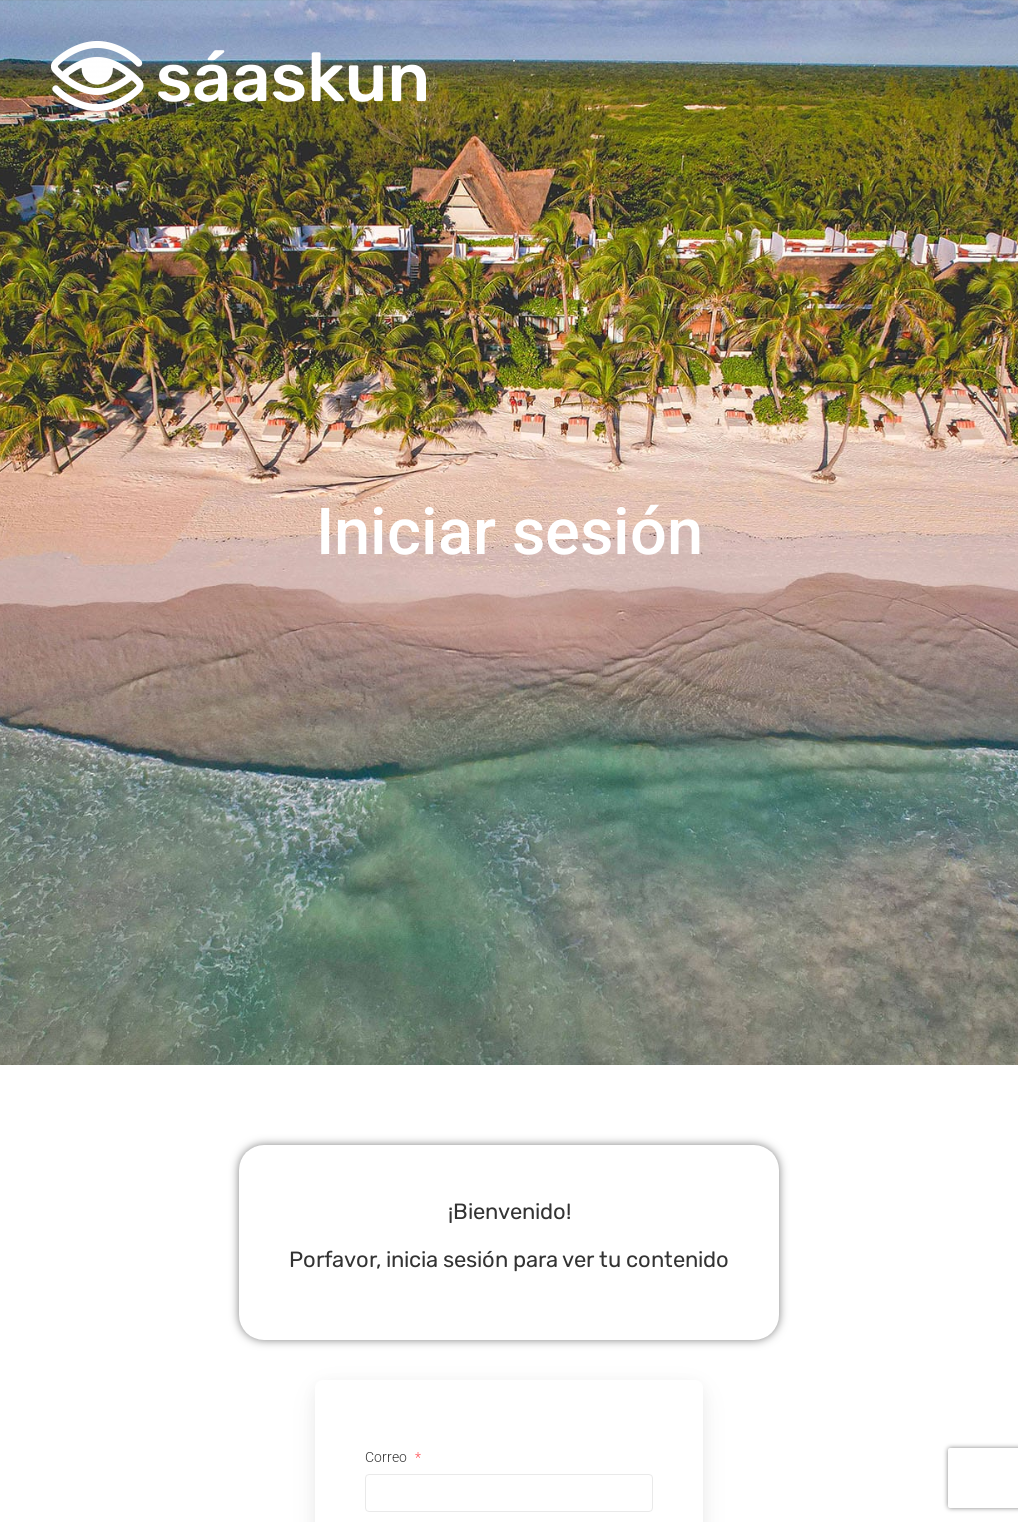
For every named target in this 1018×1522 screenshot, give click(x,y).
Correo (393, 1457)
